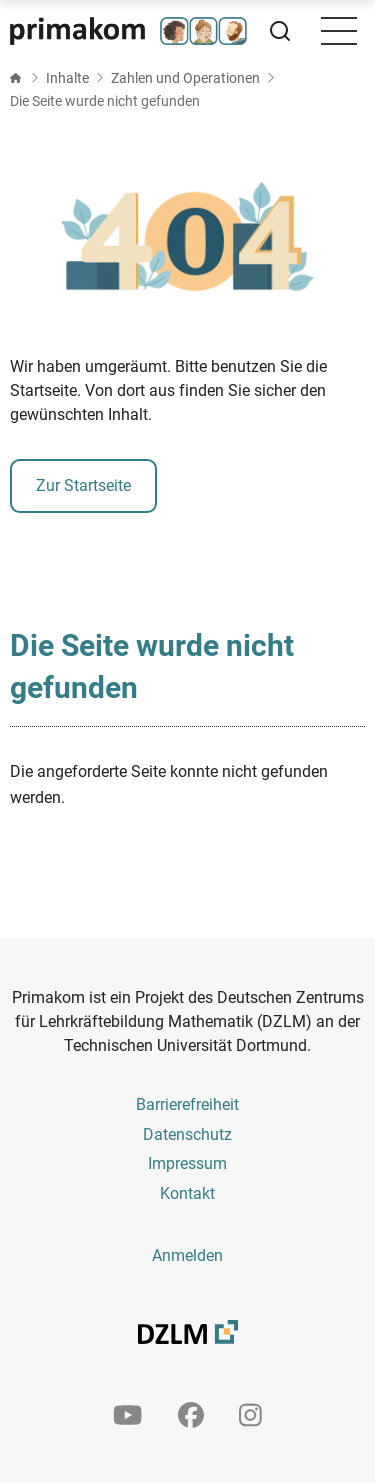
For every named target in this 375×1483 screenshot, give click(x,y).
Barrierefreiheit (187, 1104)
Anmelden (187, 1255)
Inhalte (67, 78)
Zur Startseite (83, 485)
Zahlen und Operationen (185, 78)
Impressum (187, 1163)
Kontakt (187, 1193)
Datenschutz (187, 1134)
